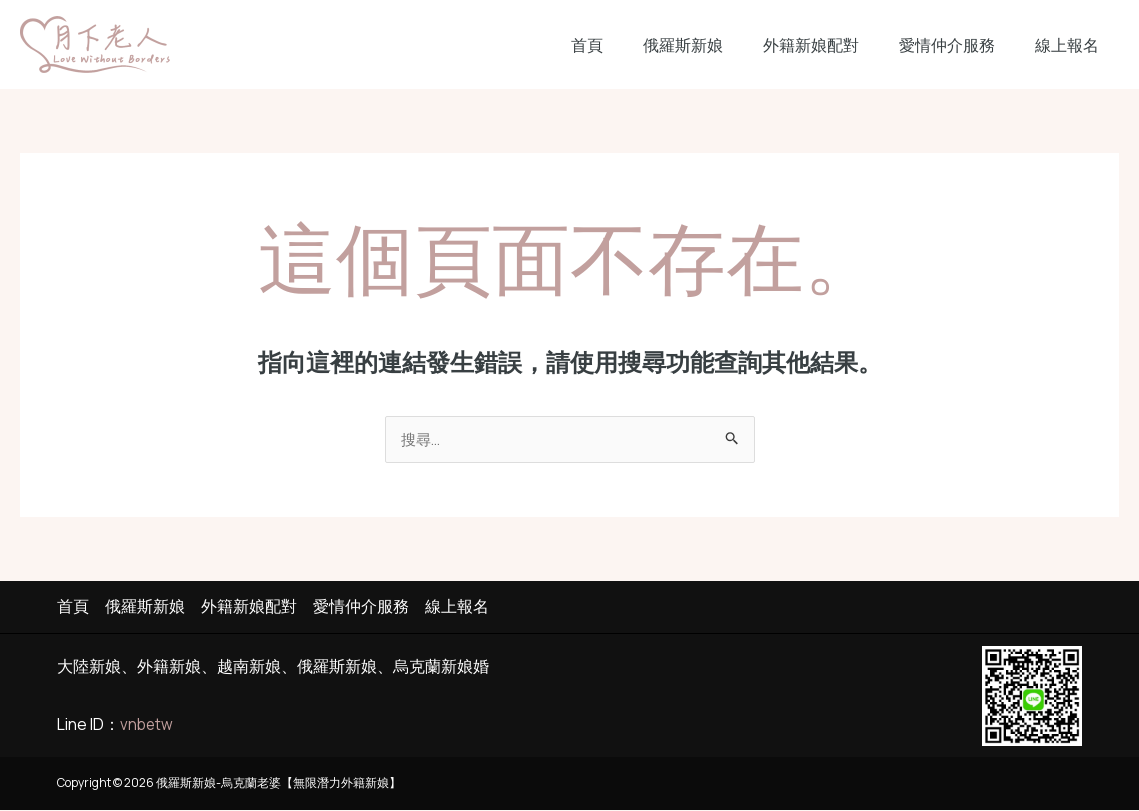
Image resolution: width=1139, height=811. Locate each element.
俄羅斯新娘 (711, 45)
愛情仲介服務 (959, 45)
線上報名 (1071, 45)
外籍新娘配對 (831, 45)
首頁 (623, 45)
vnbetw (147, 725)
